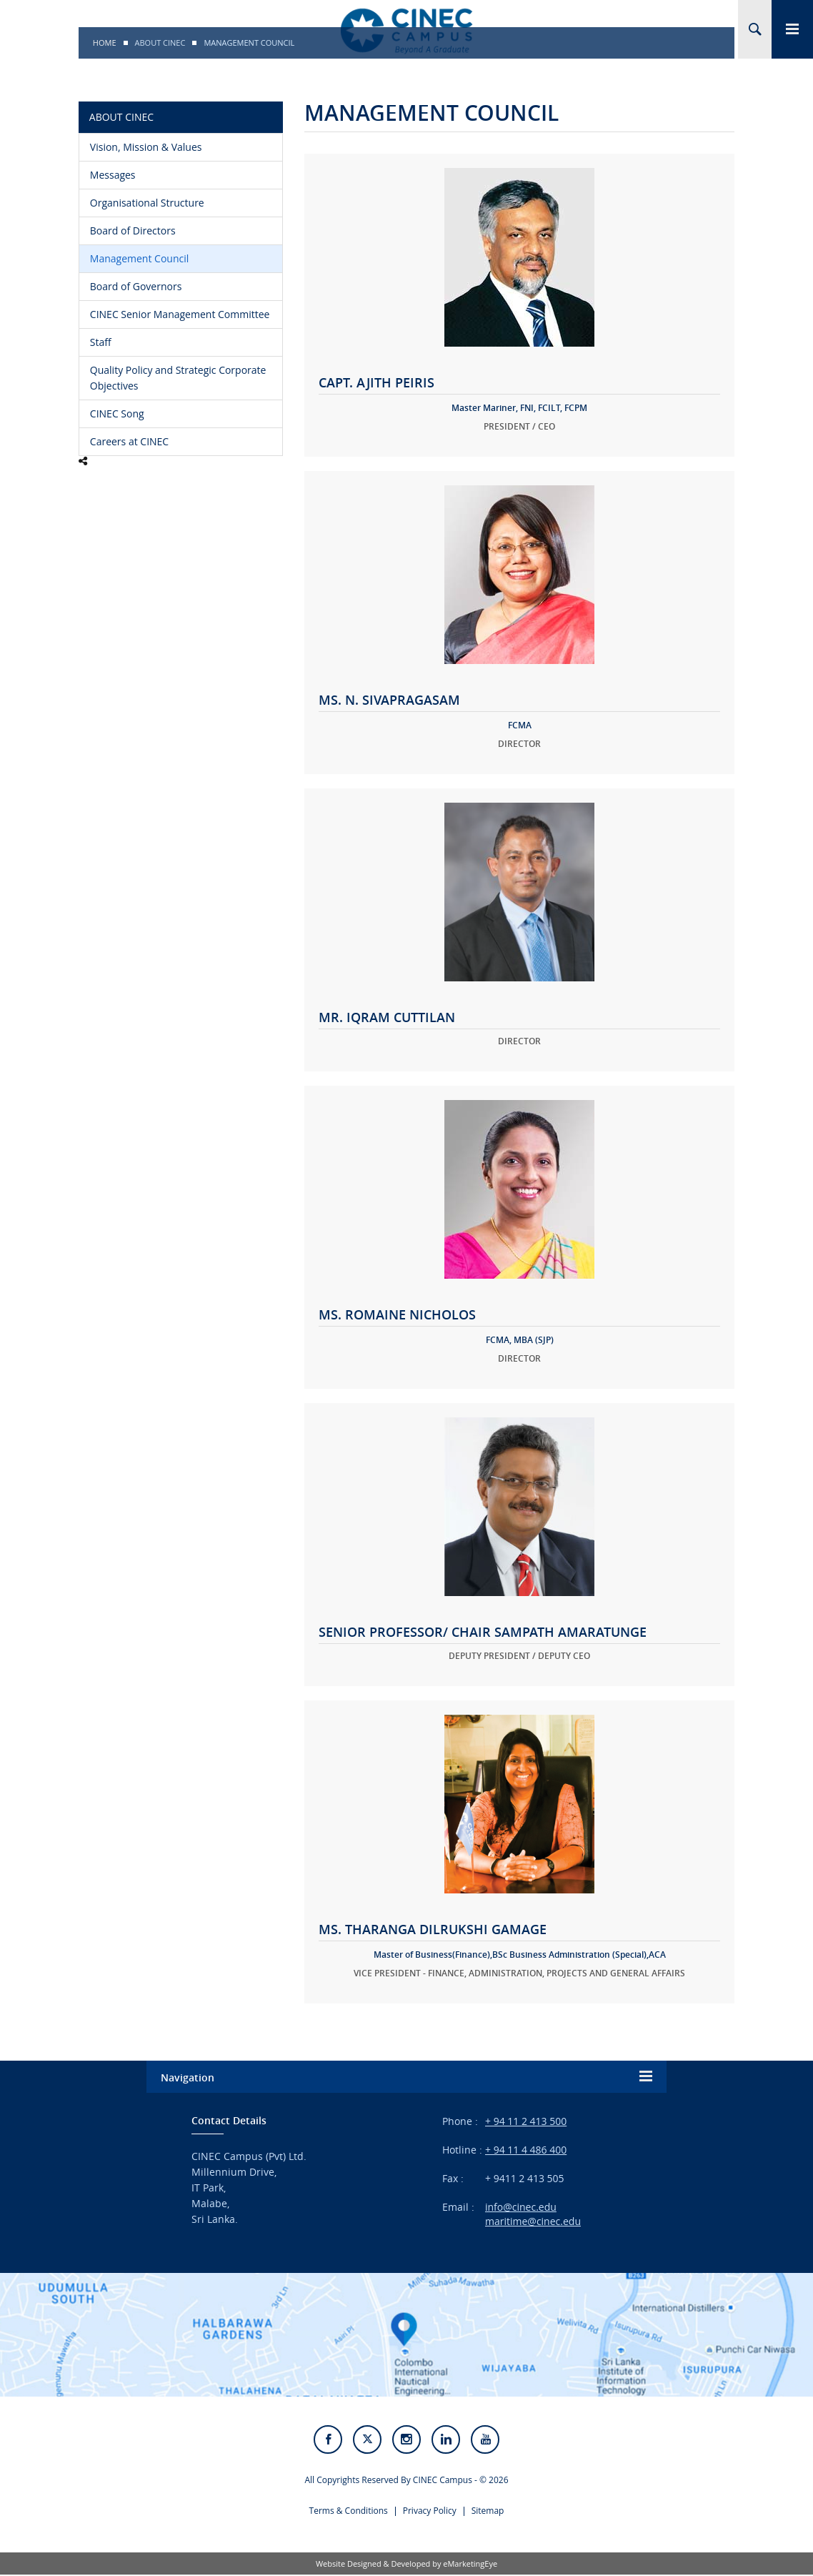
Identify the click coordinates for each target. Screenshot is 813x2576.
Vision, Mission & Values (146, 147)
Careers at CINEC (129, 441)
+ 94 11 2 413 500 (526, 2121)
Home (104, 42)
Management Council (139, 258)
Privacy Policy (430, 2512)
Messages (113, 175)
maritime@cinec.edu (533, 2221)
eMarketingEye (470, 2565)
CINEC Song (117, 413)
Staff (100, 342)
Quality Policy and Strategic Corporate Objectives (178, 377)
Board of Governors (136, 286)
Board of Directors (133, 230)
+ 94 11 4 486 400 (526, 2149)
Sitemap (488, 2512)
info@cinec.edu (521, 2207)
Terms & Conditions (348, 2512)
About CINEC (160, 42)
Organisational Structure (147, 202)
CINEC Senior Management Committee (180, 314)
